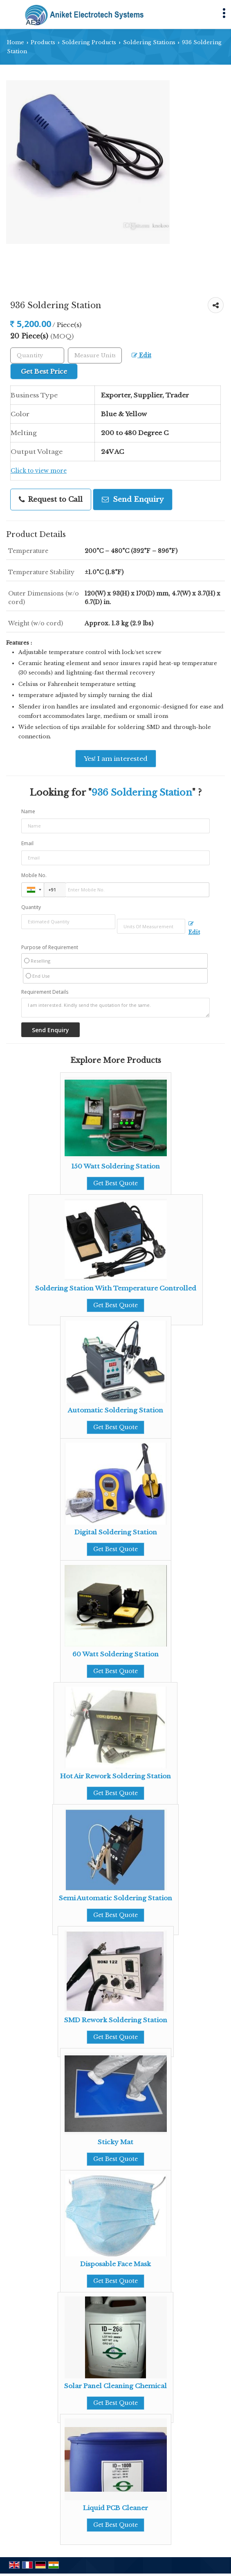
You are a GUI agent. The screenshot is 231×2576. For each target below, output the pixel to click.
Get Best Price (44, 371)
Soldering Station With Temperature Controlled (115, 1288)
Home (15, 42)
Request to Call (51, 499)
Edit (141, 355)
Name (28, 811)
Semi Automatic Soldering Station (115, 1898)
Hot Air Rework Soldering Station (115, 1776)
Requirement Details (44, 992)
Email (27, 843)
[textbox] (95, 355)
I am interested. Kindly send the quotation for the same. (115, 1007)
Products (43, 42)
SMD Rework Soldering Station (115, 2020)
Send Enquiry (133, 499)
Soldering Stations (149, 42)
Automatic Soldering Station (115, 1410)
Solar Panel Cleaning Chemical (115, 2386)
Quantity (31, 907)
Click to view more (39, 470)
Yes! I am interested (116, 758)
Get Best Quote (115, 1183)
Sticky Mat (115, 2142)
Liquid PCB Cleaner (115, 2508)
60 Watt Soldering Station (115, 1654)
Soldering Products (89, 42)
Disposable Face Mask (115, 2264)
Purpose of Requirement (49, 947)
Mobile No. (34, 875)
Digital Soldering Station (115, 1532)
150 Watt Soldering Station (115, 1166)
